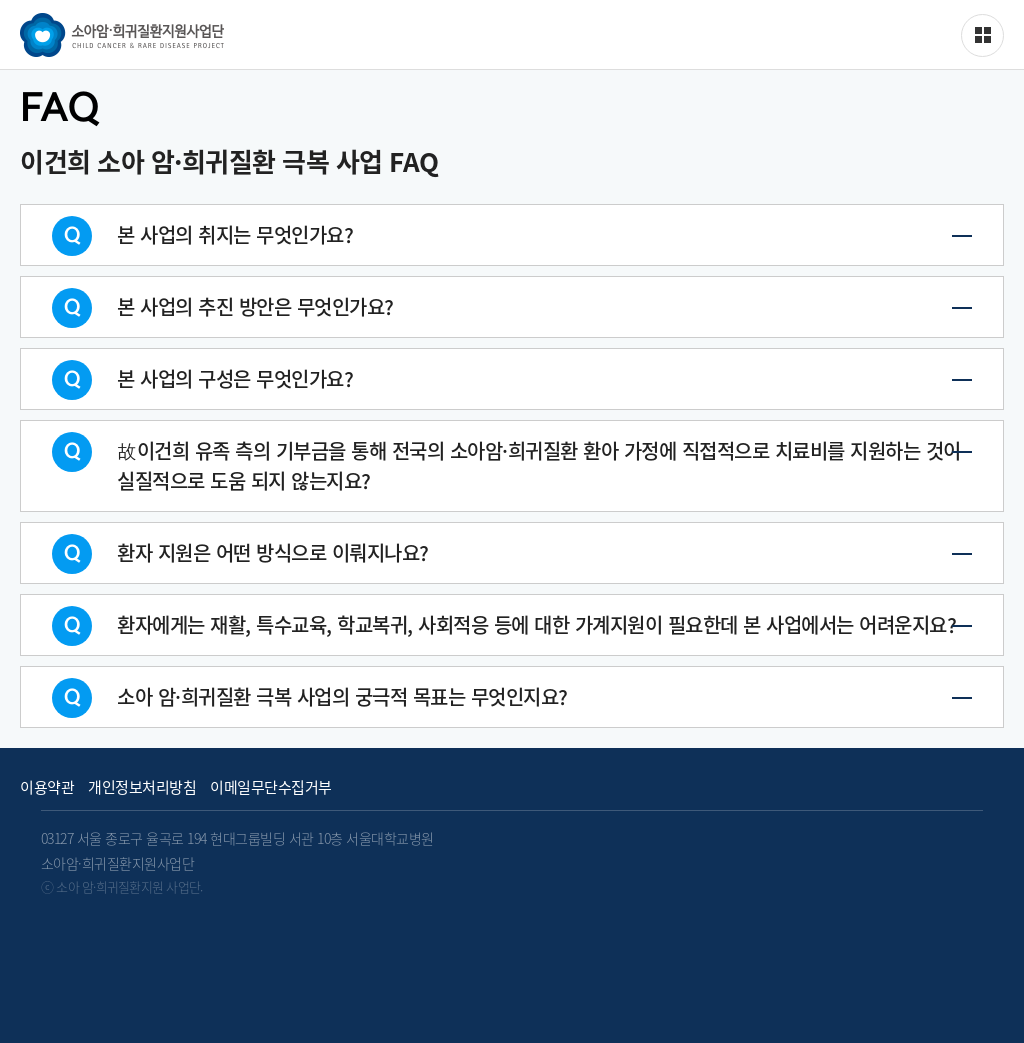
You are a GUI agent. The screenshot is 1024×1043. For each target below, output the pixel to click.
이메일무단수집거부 (271, 787)
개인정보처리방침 (142, 787)
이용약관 (47, 787)
